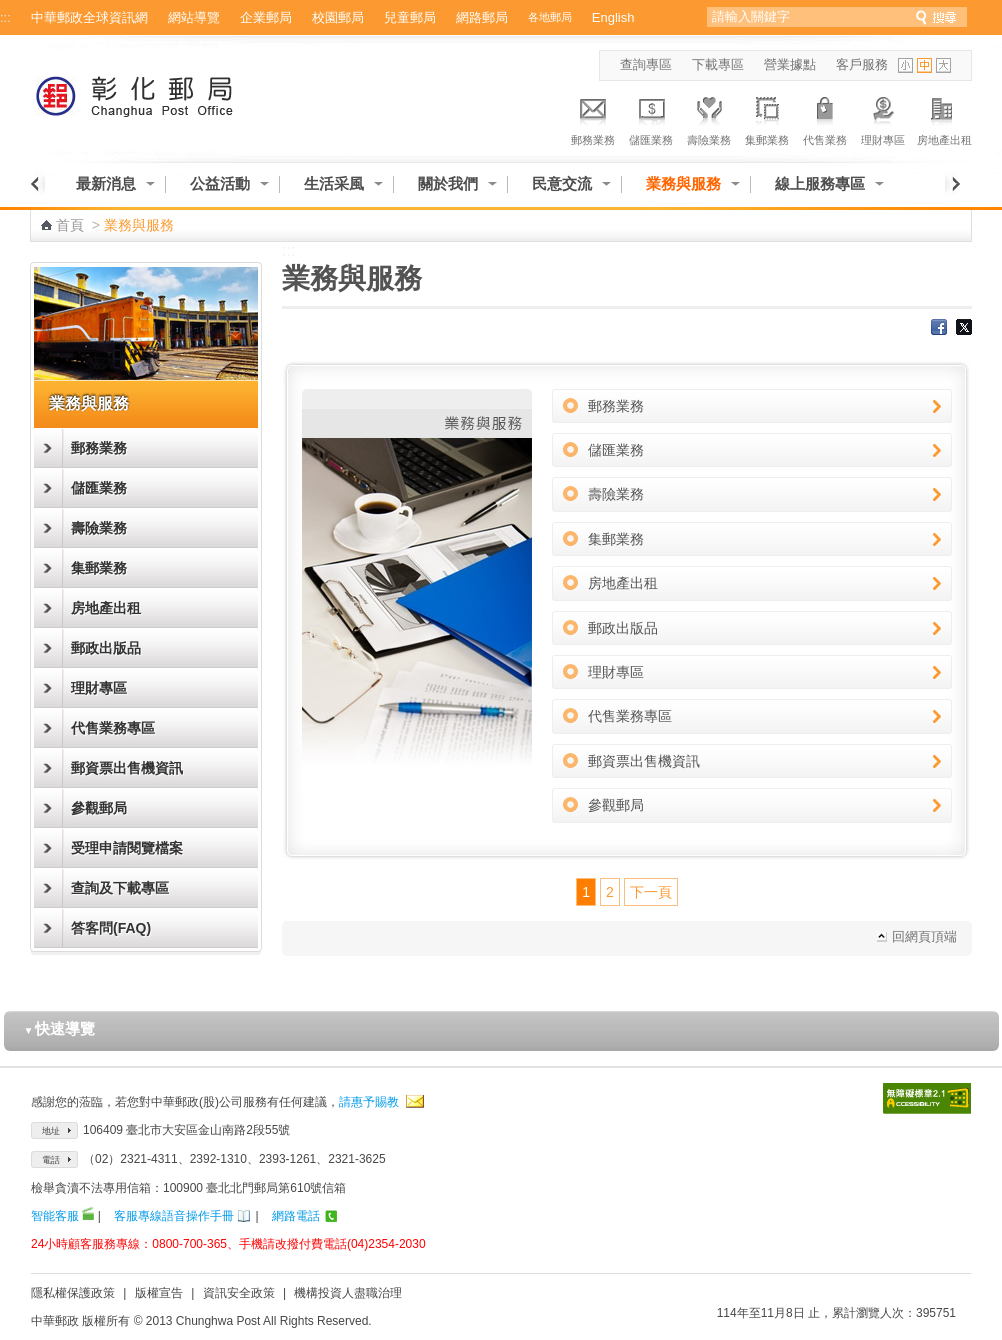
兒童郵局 (410, 17)
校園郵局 (338, 17)
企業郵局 (266, 17)
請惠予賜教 (369, 1102)
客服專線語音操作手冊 (174, 1216)
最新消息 (106, 183)
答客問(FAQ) (111, 928)
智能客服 (55, 1216)
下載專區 (718, 64)
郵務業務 (593, 118)
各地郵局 (550, 17)
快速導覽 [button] (60, 1028)
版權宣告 (159, 1293)
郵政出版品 (106, 648)
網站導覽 (194, 17)
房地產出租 (944, 118)
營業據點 (790, 64)
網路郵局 (482, 17)
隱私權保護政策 (73, 1293)
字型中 (924, 65)
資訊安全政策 (239, 1293)
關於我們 (448, 183)
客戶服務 (862, 64)
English (613, 17)
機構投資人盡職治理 (348, 1293)
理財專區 (883, 118)
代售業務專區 (113, 728)
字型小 (905, 65)
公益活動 (220, 183)
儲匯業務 (651, 118)
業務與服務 (683, 183)
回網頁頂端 (924, 936)
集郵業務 (767, 118)
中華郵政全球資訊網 (89, 17)
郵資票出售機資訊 (127, 768)
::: (5, 17)
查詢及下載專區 (120, 888)
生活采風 (334, 183)
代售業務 (825, 118)
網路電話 (296, 1216)
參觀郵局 (99, 808)
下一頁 (651, 892)
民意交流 (562, 183)
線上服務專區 (820, 183)
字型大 (943, 65)
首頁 (70, 225)
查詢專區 (646, 64)
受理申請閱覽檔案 (127, 848)
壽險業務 (709, 118)
